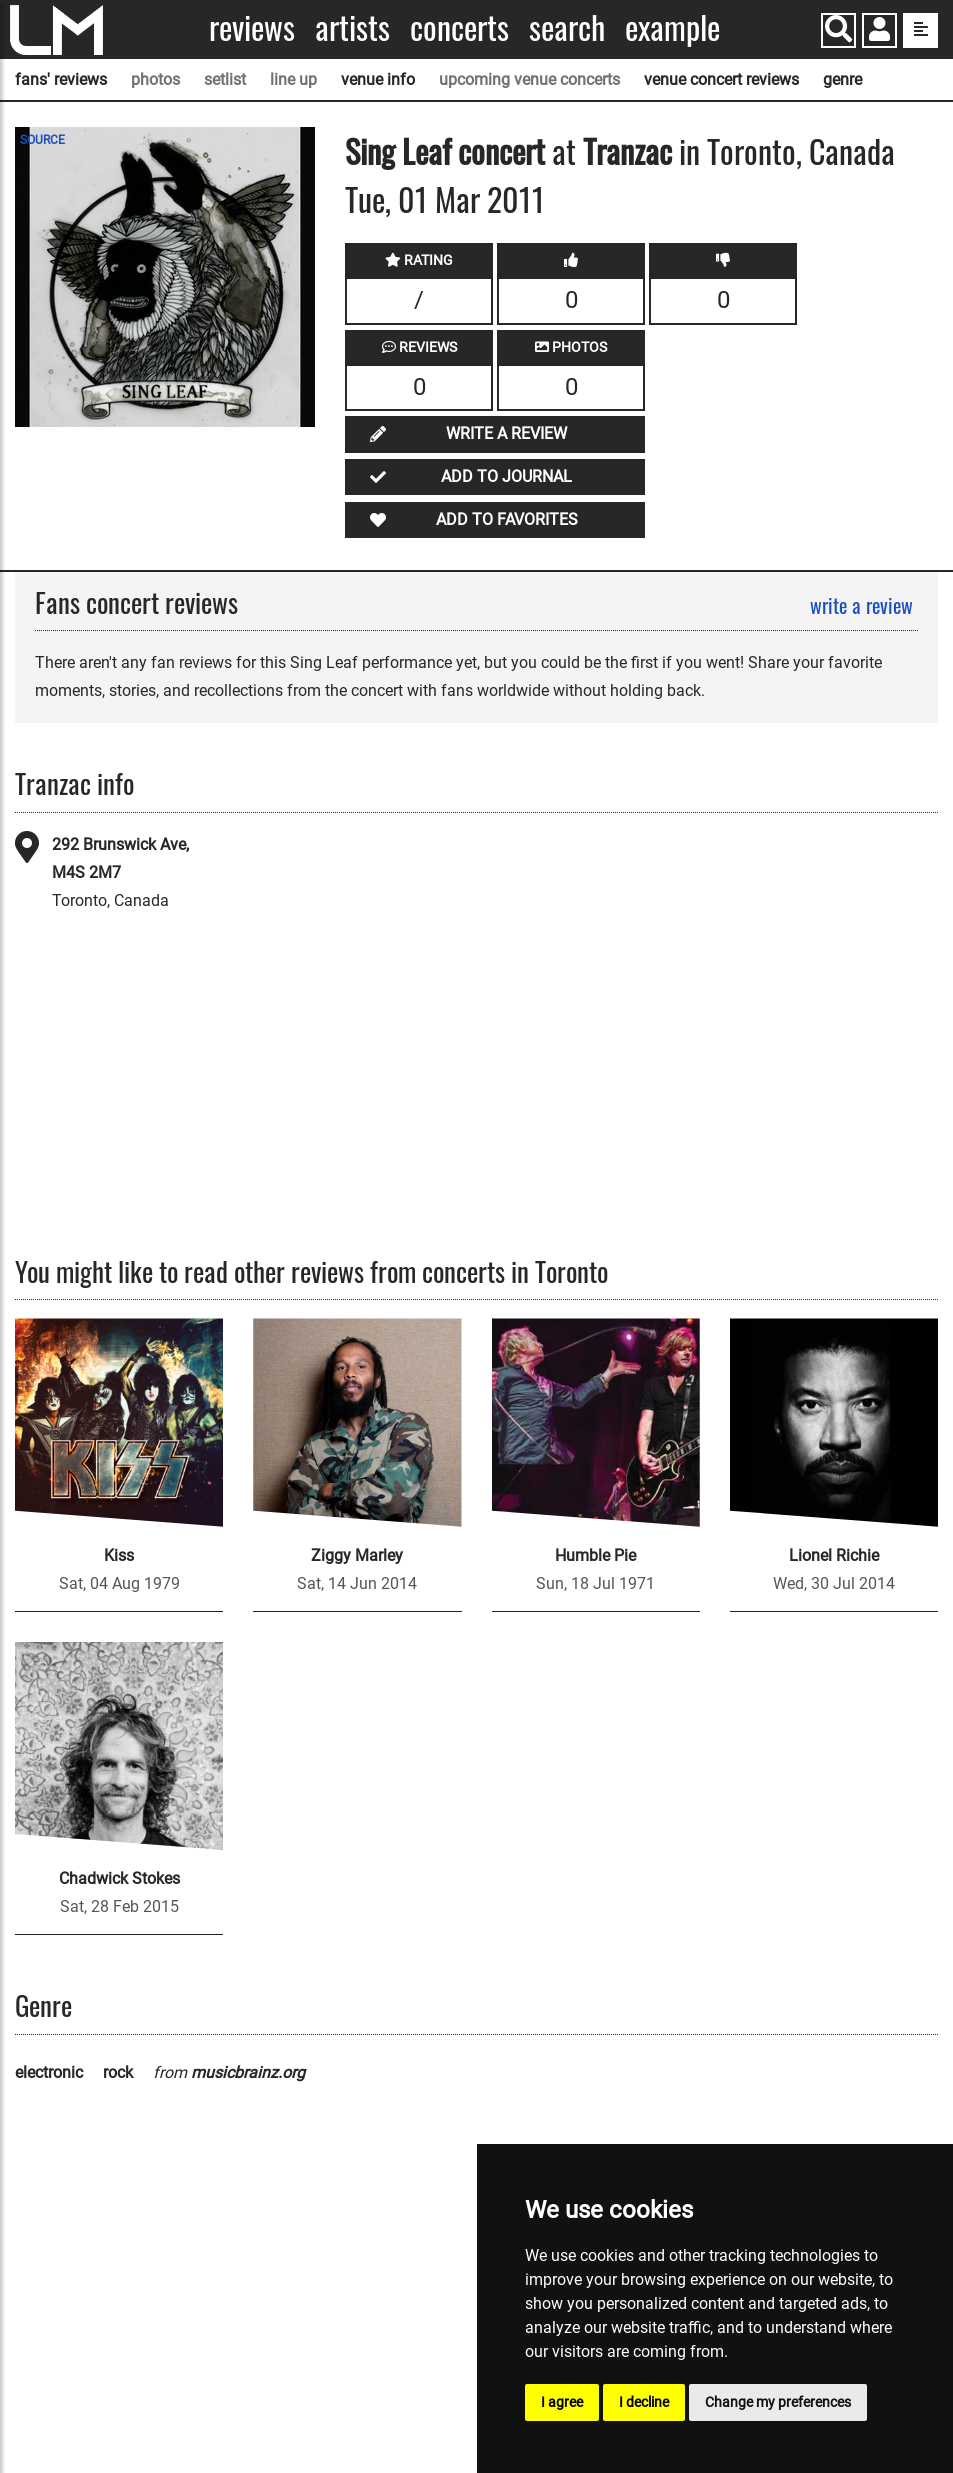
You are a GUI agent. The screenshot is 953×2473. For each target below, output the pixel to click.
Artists (352, 27)
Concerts (459, 27)
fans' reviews (61, 79)
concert (498, 150)
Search (567, 27)
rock (118, 2072)
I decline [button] (644, 2402)
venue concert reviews (721, 79)
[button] (879, 32)
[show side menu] (920, 30)
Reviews (252, 27)
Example (672, 27)
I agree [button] (562, 2402)
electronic (49, 2072)
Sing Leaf (398, 150)
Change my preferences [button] (778, 2402)
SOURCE (42, 140)
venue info (378, 79)
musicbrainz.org (248, 2072)
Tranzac (627, 150)
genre (842, 79)
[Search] (838, 30)
